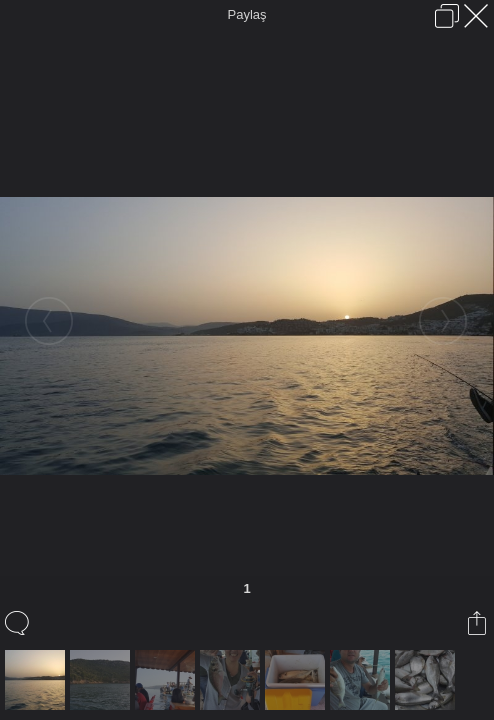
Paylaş (246, 14)
